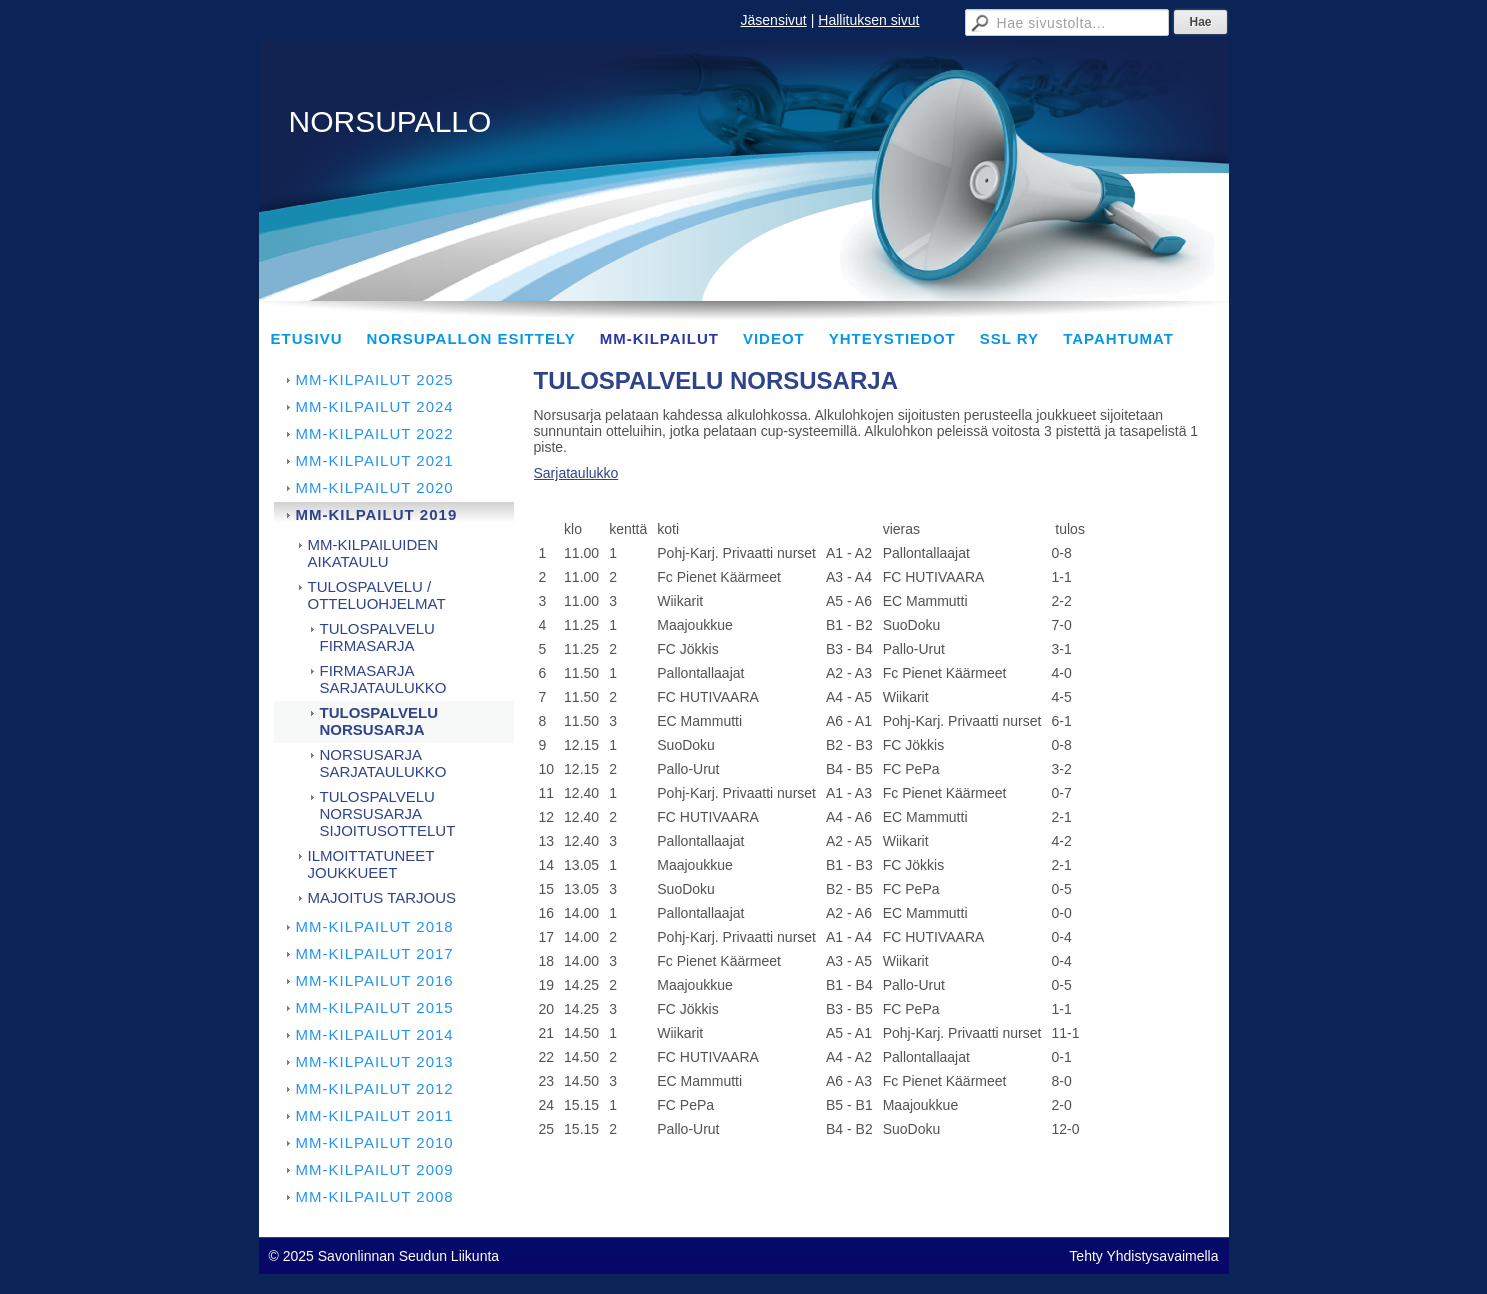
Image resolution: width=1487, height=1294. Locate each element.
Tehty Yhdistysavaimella (1143, 1256)
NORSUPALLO (390, 121)
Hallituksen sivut (868, 20)
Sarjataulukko (576, 473)
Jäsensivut (774, 20)
